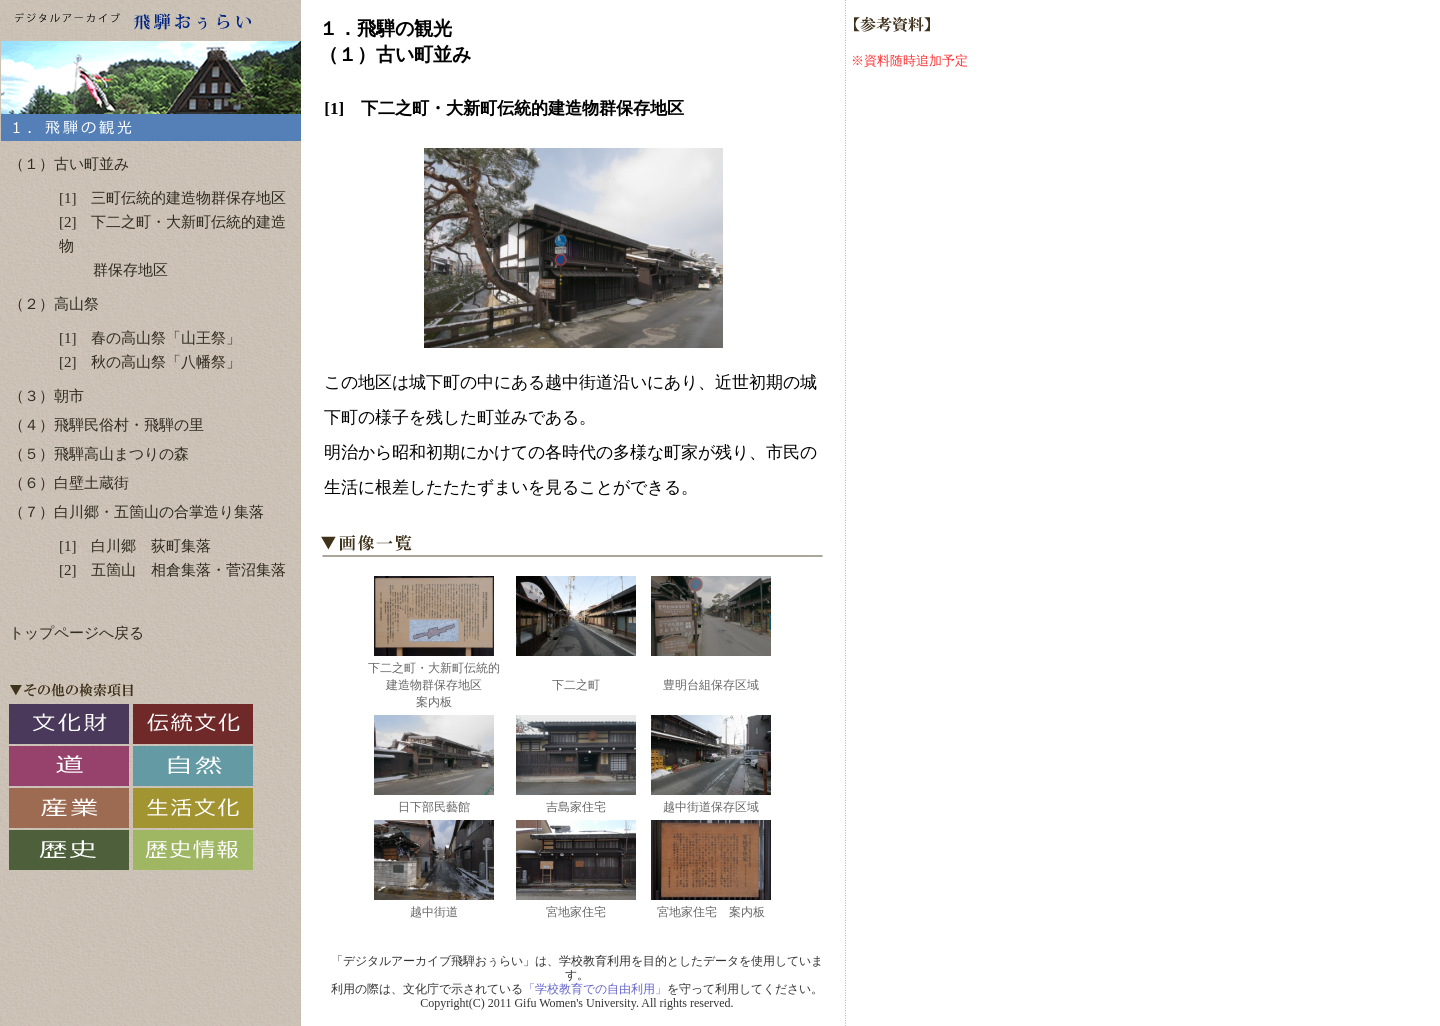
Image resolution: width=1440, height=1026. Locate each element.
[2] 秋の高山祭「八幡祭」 (150, 362)
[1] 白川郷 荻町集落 (135, 546)
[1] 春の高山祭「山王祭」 (150, 338)
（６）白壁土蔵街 (69, 483)
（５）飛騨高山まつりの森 (99, 454)
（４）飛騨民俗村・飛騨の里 (106, 425)
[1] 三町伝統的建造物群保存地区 (173, 198)
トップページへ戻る (76, 633)
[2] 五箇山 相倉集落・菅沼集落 (173, 570)
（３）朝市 (46, 396)
